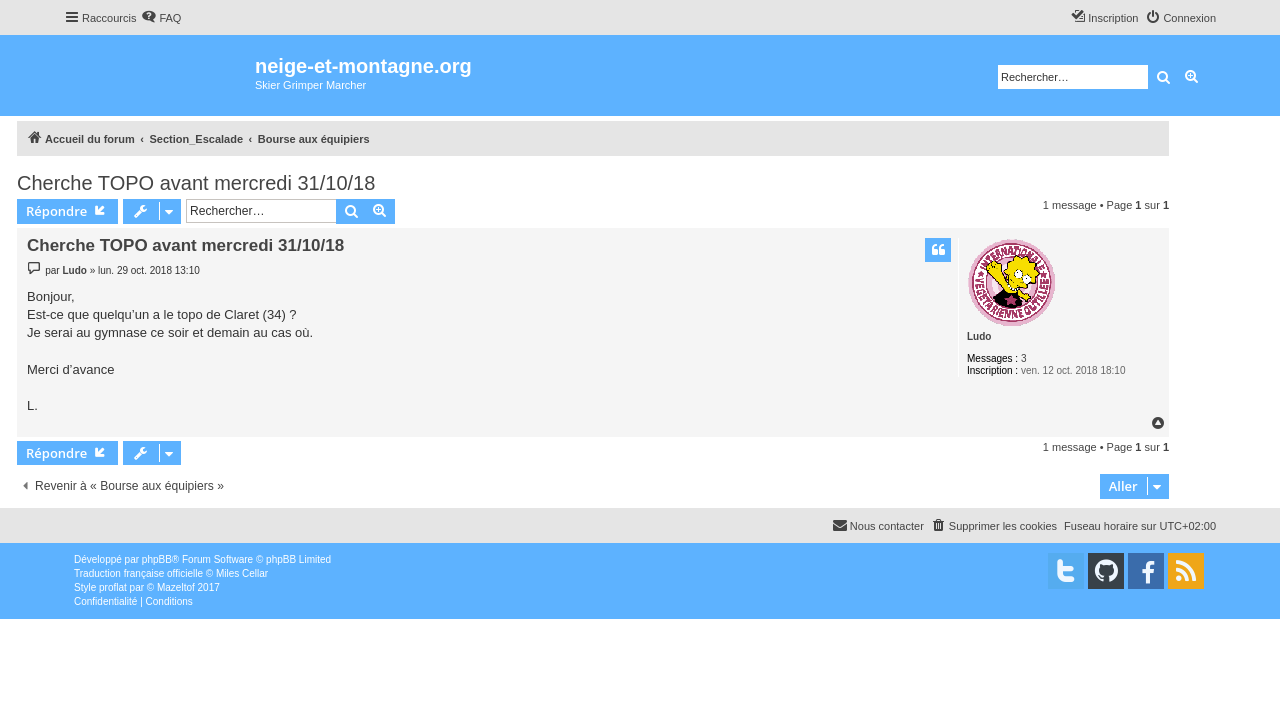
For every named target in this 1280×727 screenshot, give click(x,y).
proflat (113, 587)
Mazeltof (176, 587)
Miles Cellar (242, 573)
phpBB (157, 559)
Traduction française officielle (138, 573)
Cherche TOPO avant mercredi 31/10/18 (196, 183)
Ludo (979, 336)
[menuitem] (161, 18)
